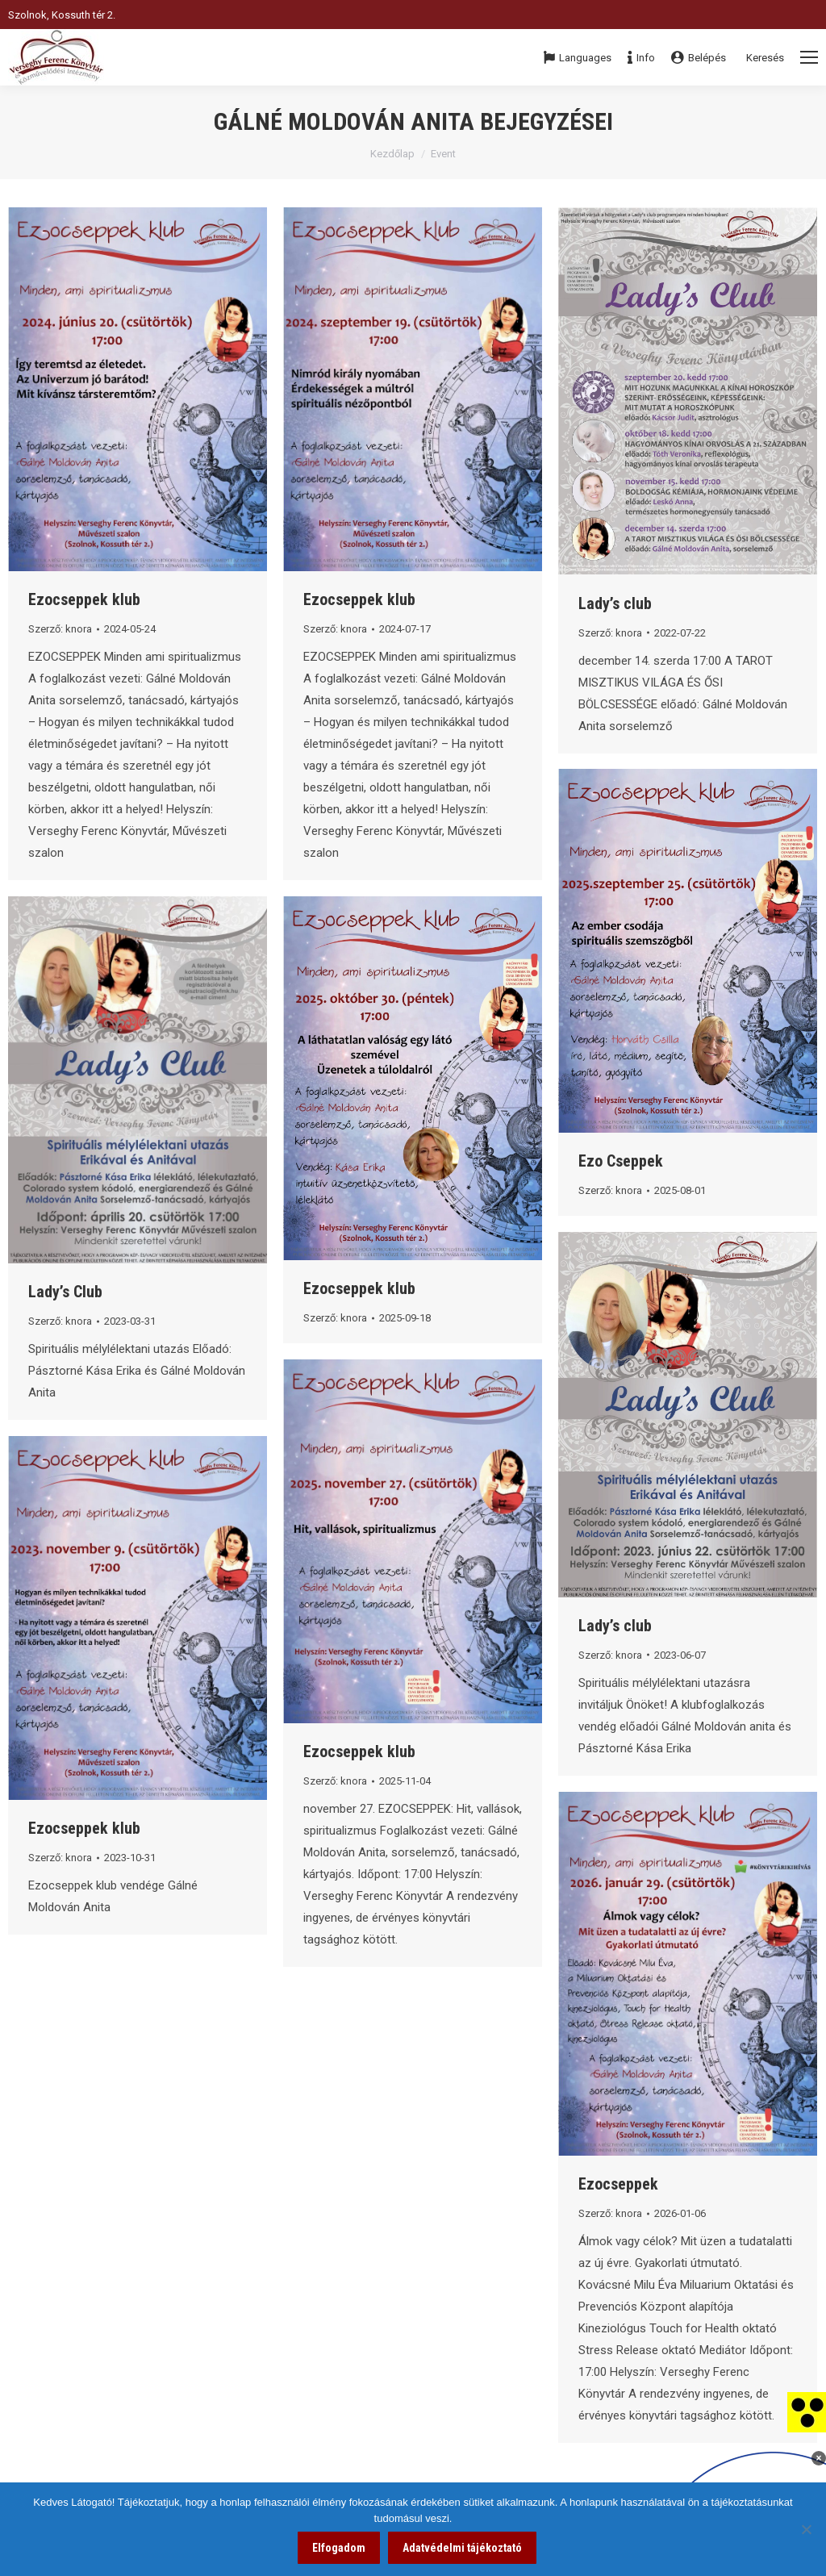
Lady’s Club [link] (65, 1291)
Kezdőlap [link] (392, 154)
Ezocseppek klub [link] (84, 599)
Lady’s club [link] (615, 603)
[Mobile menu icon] (809, 57)
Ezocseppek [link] (618, 2184)
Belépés (698, 58)
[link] (806, 2411)
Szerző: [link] (60, 629)
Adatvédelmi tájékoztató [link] (462, 2547)
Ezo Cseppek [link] (620, 1161)
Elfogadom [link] (338, 2547)
